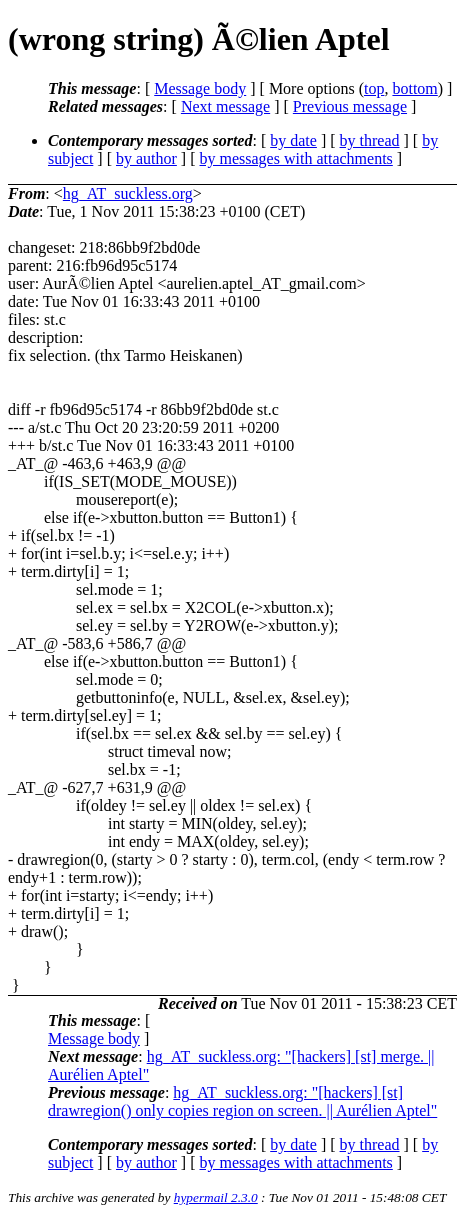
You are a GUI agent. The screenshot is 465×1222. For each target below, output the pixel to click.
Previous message (350, 106)
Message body (200, 88)
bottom (414, 88)
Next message (225, 106)
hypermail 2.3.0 (216, 1197)
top (374, 88)
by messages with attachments (296, 158)
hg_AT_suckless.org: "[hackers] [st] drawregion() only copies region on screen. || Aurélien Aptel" (242, 1101)
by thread (370, 140)
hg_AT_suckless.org (128, 193)
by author (146, 158)
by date (293, 140)
